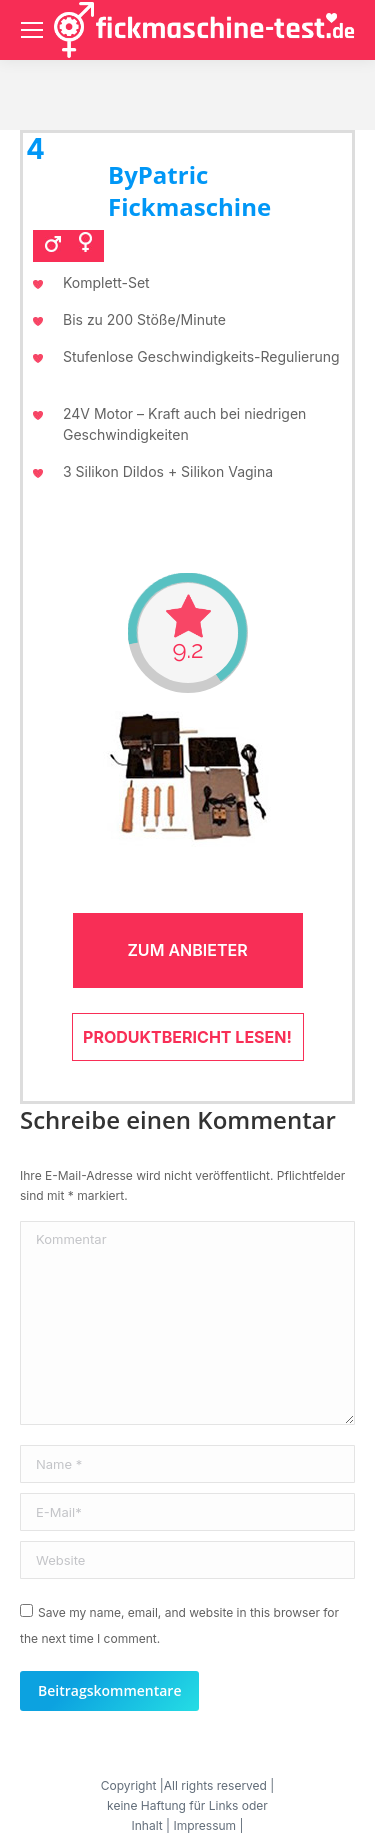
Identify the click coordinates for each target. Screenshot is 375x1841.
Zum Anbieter (187, 950)
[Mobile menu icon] (32, 30)
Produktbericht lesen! (187, 1037)
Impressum (204, 1825)
